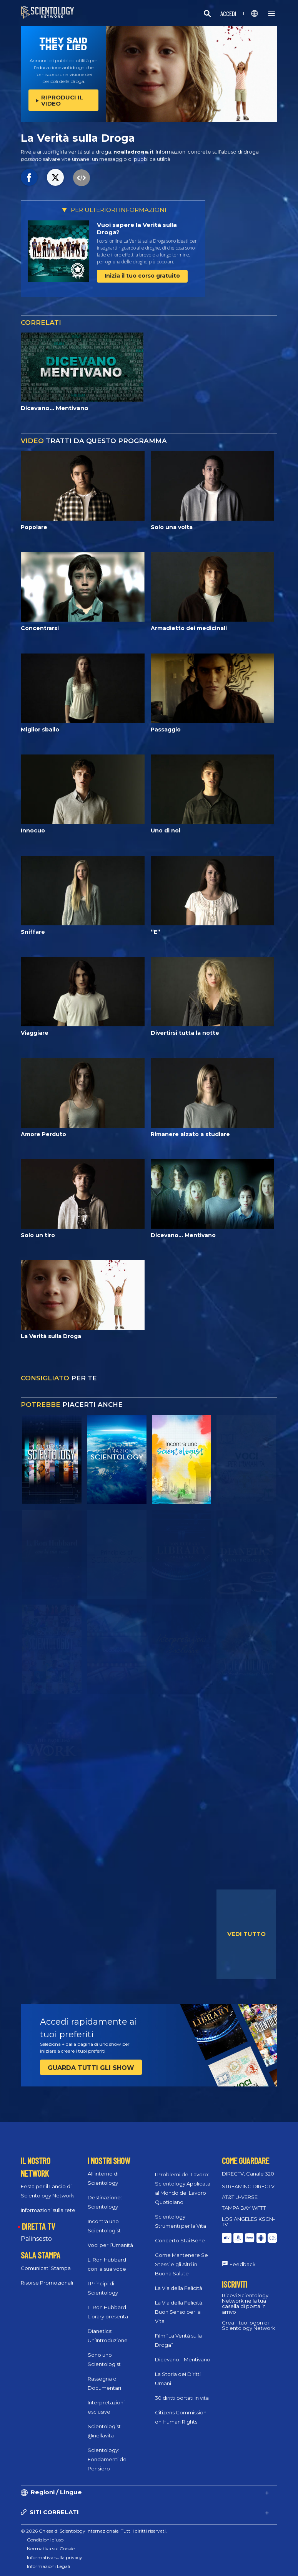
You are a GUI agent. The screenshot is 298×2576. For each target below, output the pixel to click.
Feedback (243, 2264)
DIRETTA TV (38, 2226)
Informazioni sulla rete (48, 2210)
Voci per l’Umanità (110, 2245)
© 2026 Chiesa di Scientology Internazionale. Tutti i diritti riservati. (94, 2531)
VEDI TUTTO (246, 1933)
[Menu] (271, 13)
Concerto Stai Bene (180, 2240)
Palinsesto (36, 2238)
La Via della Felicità (178, 2288)
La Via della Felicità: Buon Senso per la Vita (179, 2312)
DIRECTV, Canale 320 (248, 2174)
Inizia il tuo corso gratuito (142, 275)
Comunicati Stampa (46, 2268)
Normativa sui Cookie (51, 2548)
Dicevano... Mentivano (182, 2359)
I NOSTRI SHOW (109, 2161)
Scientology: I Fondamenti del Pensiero (108, 2459)
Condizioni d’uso (45, 2540)
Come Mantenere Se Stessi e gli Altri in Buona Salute (181, 2264)
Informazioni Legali (48, 2566)
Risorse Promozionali (47, 2283)
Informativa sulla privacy (54, 2557)
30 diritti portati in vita (182, 2398)
